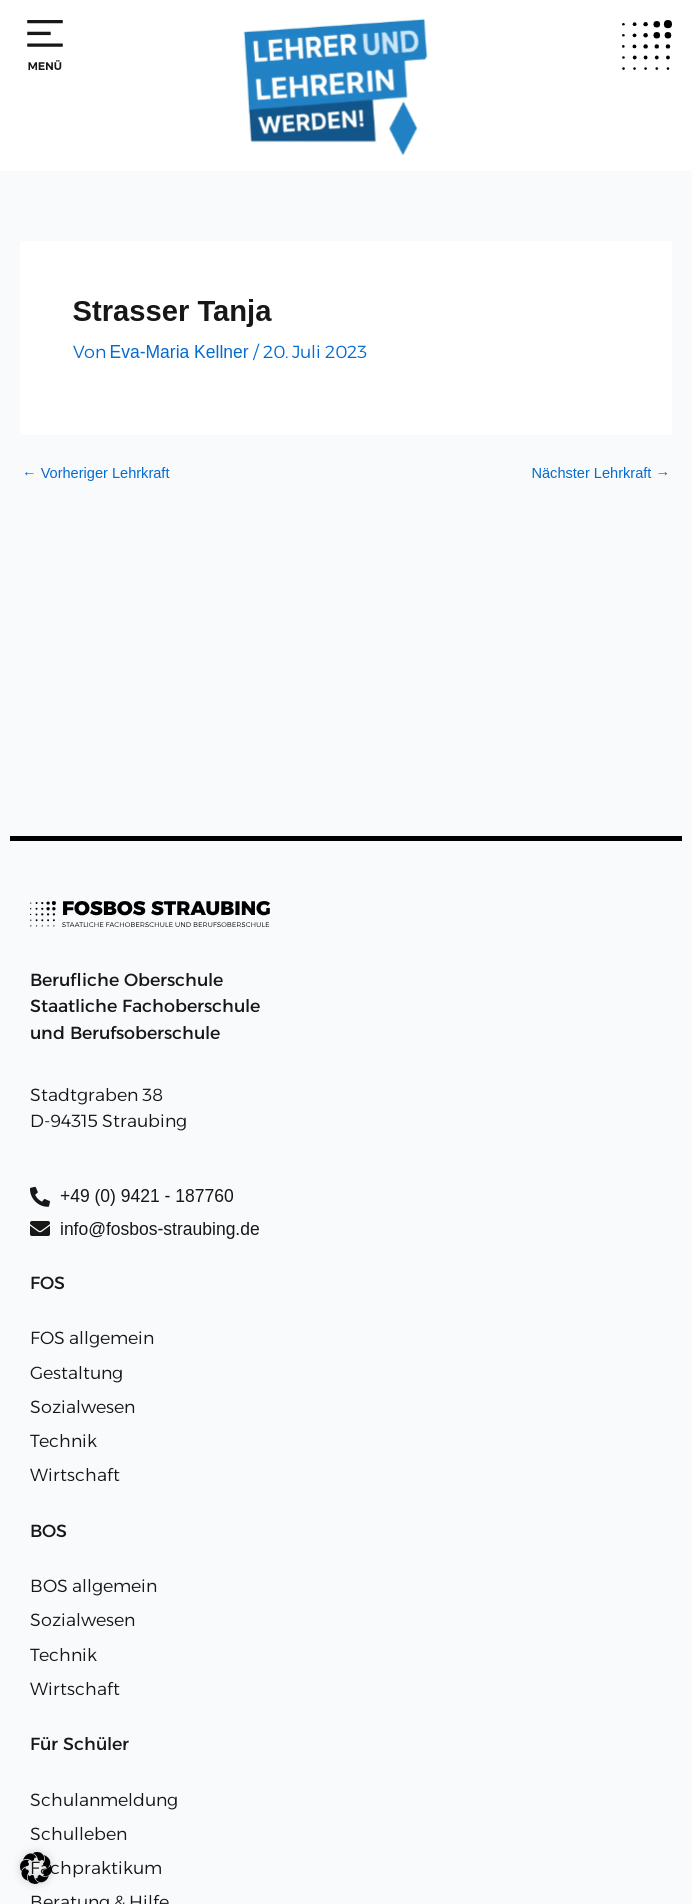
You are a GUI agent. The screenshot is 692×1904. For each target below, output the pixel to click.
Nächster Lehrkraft (600, 473)
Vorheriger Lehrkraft (95, 473)
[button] (36, 1868)
